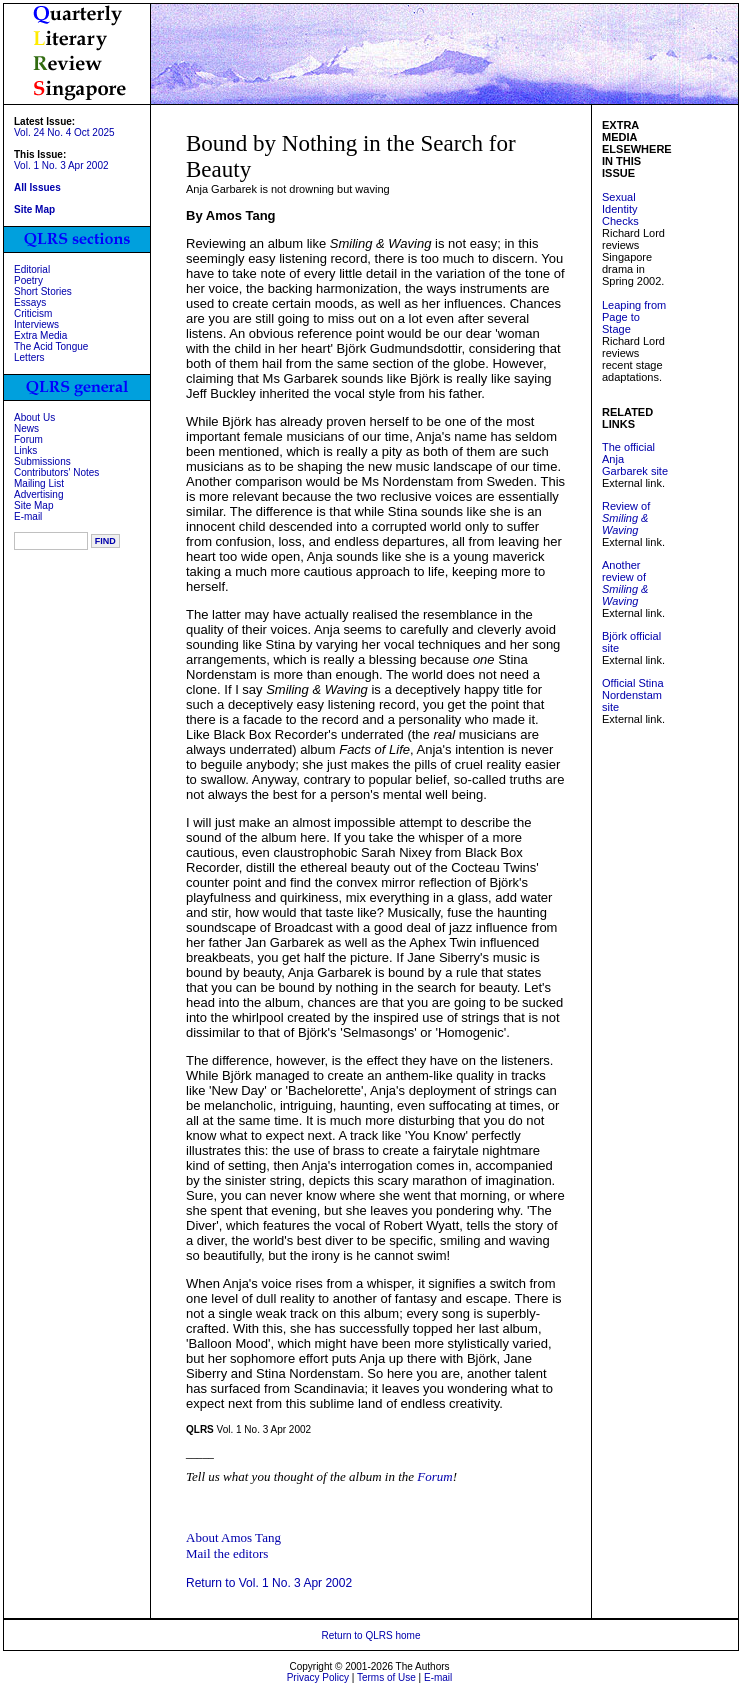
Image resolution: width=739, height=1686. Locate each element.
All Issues (37, 187)
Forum (28, 439)
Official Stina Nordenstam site (633, 695)
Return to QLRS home (371, 1635)
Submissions (42, 461)
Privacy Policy (318, 1677)
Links (25, 450)
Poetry (28, 280)
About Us (34, 417)
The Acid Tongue (51, 346)
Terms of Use (386, 1677)
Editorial (32, 269)
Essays (30, 302)
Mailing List (39, 483)
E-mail (28, 516)
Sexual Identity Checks (620, 209)
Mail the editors (227, 1553)
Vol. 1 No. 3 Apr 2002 (61, 165)
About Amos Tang (233, 1537)
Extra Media (40, 335)
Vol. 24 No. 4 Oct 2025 (64, 132)
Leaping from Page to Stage (634, 317)
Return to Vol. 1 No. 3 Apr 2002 (269, 1583)
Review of (626, 518)
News (26, 428)
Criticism (33, 313)
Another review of (625, 583)
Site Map (33, 505)
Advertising (38, 494)
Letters (29, 357)
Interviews (36, 324)
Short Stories (43, 291)
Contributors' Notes (56, 472)
